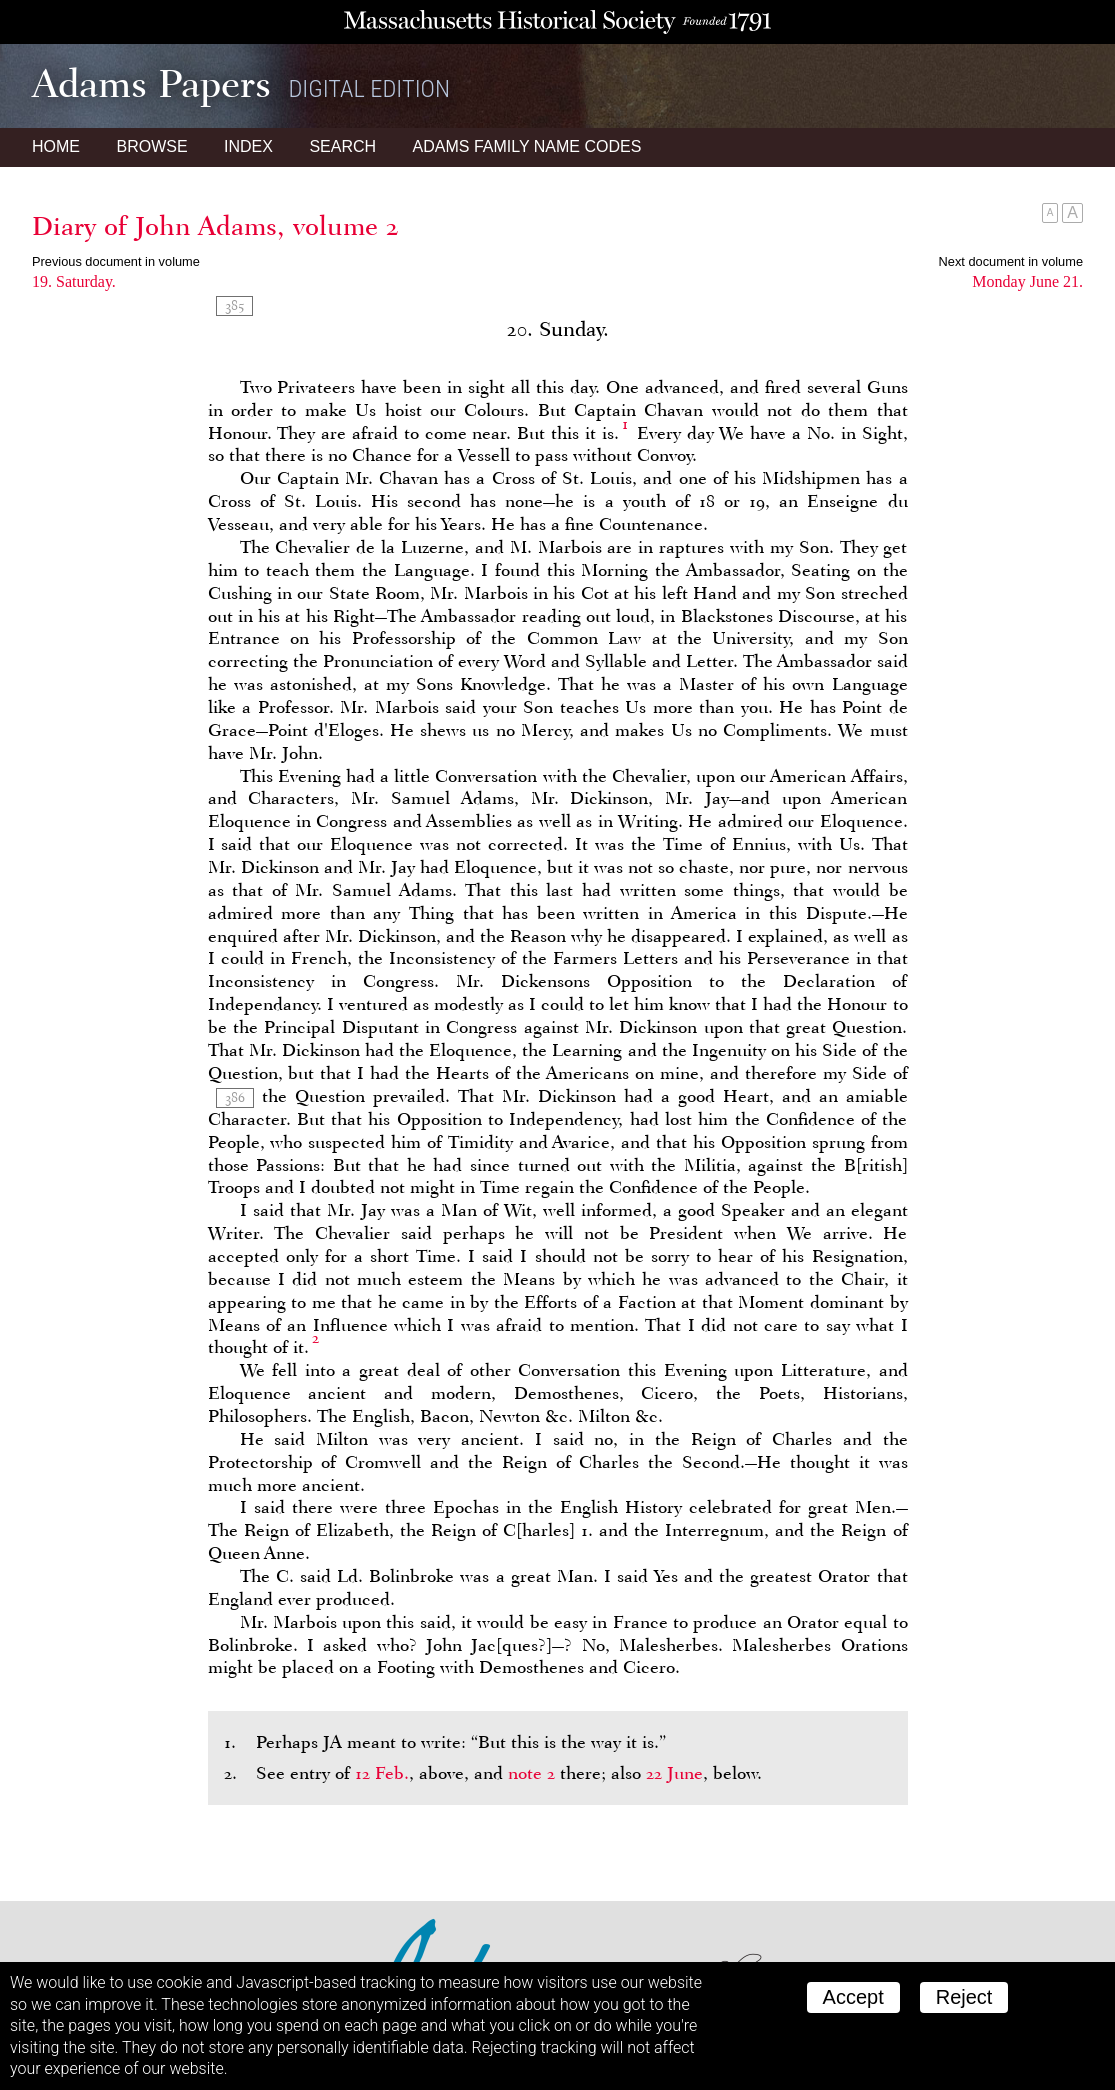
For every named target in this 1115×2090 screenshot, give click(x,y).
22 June (674, 1773)
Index (248, 146)
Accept (853, 1997)
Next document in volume (1011, 261)
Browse (151, 146)
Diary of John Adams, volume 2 (215, 226)
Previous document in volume (116, 261)
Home (56, 146)
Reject (964, 1997)
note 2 (531, 1773)
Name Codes (527, 146)
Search (342, 146)
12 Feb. (382, 1773)
